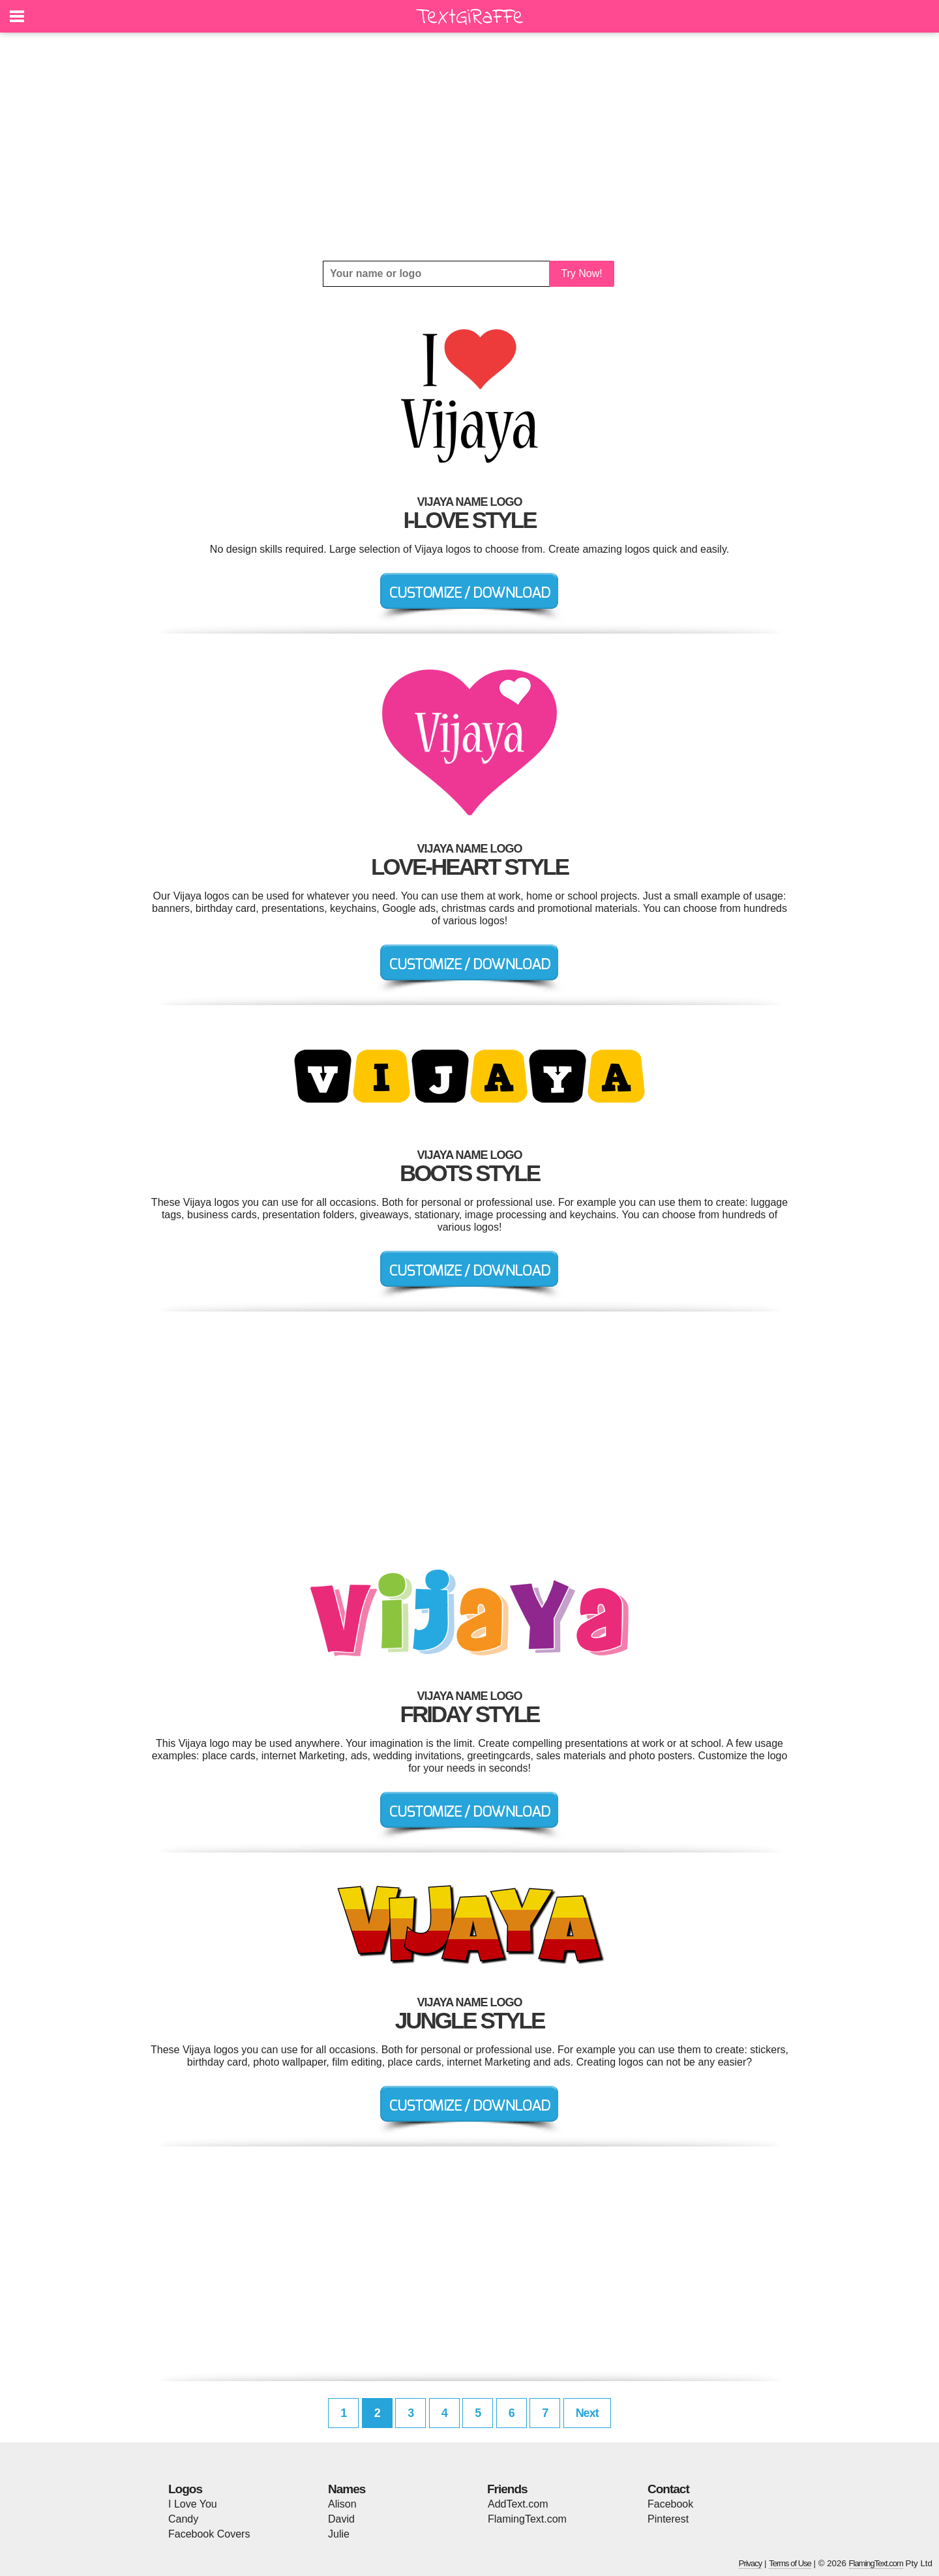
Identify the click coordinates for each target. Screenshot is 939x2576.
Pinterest (668, 2519)
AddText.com (518, 2504)
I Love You (192, 2504)
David (341, 2519)
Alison (342, 2504)
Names (346, 2489)
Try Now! (581, 273)
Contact (668, 2489)
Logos (185, 2489)
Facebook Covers (209, 2533)
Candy (183, 2519)
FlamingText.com (527, 2519)
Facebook (670, 2504)
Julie (339, 2533)
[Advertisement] (469, 146)
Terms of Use (790, 2563)
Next (587, 2413)
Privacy (750, 2563)
